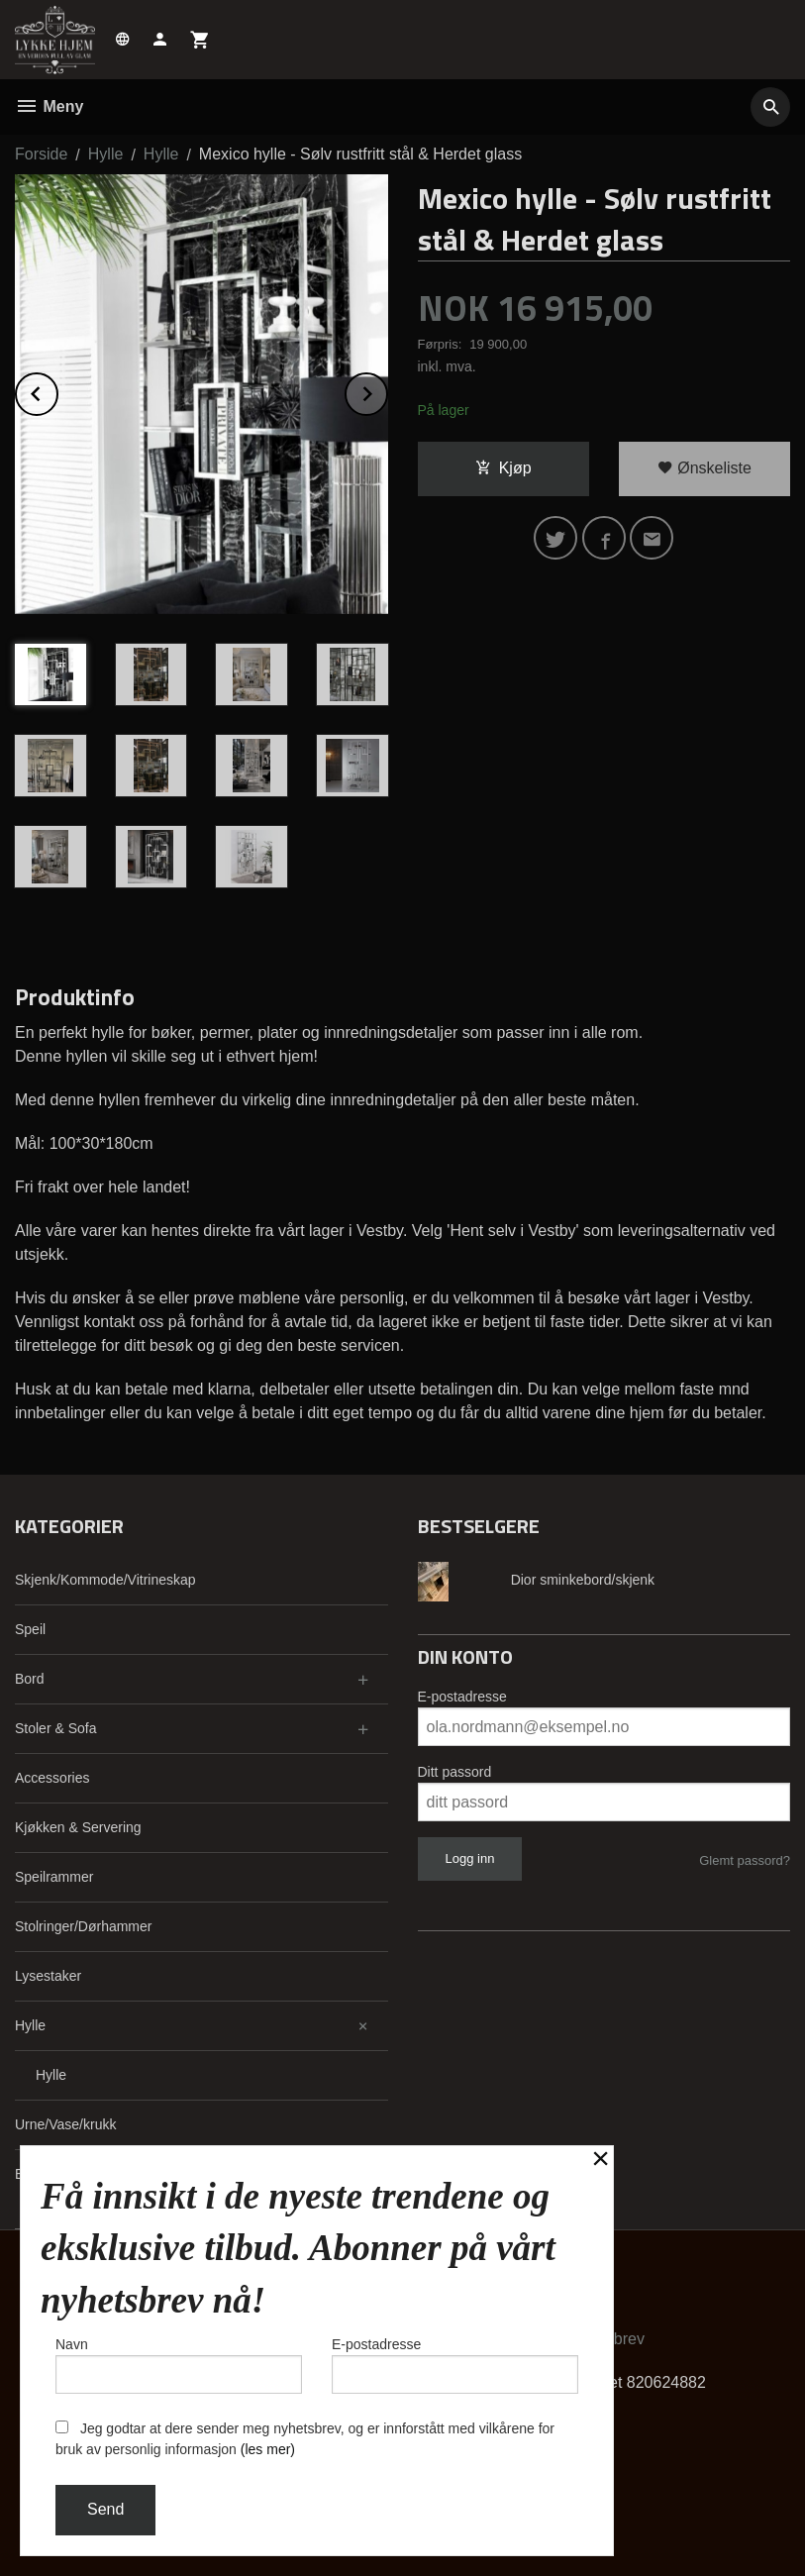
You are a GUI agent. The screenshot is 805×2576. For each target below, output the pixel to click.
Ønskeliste (704, 468)
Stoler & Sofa (56, 1728)
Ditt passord (455, 1772)
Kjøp (503, 468)
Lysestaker (48, 1976)
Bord (30, 1679)
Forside (41, 154)
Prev (57, 390)
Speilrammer (54, 1877)
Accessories (52, 1778)
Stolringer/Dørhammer (83, 1926)
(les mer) (268, 2449)
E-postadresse (462, 1696)
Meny (49, 106)
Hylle (30, 2025)
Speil (30, 1629)
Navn (178, 2365)
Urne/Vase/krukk (65, 2124)
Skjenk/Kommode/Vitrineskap (105, 1580)
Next (387, 390)
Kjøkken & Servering (78, 1827)
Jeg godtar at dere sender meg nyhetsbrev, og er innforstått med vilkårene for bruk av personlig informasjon (304, 2439)
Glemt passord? (744, 1860)
